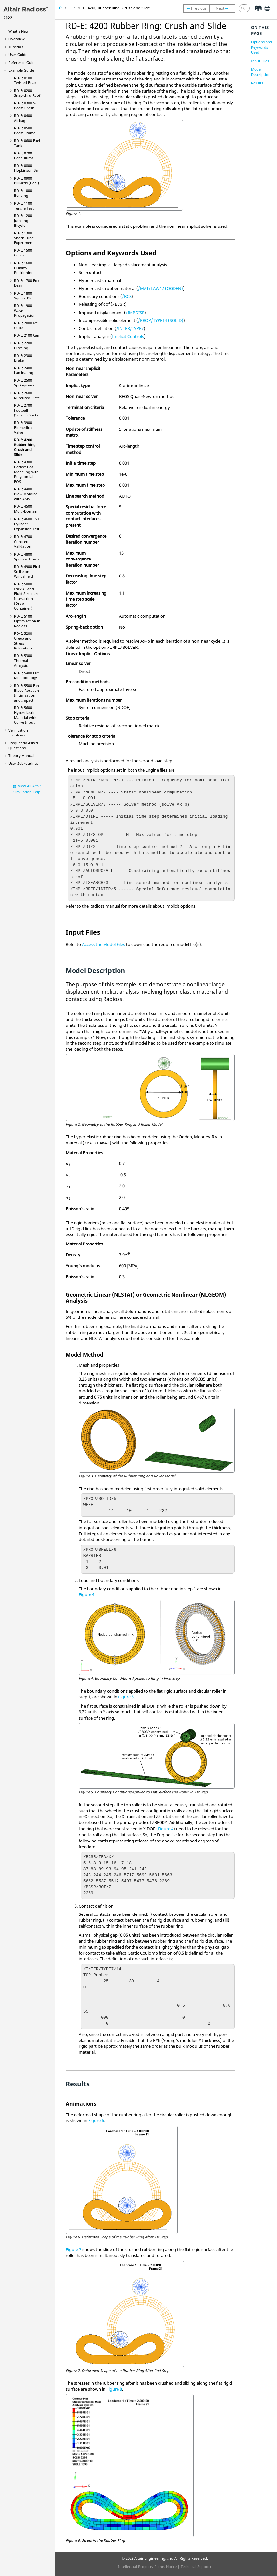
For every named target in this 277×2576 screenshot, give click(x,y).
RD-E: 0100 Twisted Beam (25, 80)
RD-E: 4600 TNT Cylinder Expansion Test (26, 524)
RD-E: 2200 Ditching (23, 345)
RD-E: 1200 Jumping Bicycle (23, 220)
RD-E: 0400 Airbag (23, 118)
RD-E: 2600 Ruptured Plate (27, 395)
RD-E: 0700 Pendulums (23, 155)
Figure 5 (126, 1697)
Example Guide (21, 70)
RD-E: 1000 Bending (23, 193)
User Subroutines (23, 763)
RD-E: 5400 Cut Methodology (26, 675)
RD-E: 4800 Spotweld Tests (26, 556)
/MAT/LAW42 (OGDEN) (160, 288)
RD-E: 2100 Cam (27, 335)
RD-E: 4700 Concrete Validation (23, 541)
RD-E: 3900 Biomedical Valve (23, 427)
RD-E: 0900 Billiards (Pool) (26, 180)
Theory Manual (21, 755)
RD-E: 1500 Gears (23, 252)
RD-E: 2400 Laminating (23, 370)
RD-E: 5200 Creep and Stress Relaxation (23, 640)
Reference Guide (22, 62)
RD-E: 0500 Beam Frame (24, 130)
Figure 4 (86, 1594)
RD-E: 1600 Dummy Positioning (24, 267)
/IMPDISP (135, 312)
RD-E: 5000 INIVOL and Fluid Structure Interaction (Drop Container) (26, 596)
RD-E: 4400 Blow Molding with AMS (26, 494)
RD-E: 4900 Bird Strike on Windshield (27, 571)
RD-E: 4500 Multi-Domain (25, 509)
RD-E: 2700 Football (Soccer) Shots (26, 410)
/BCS (127, 296)
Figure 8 (114, 2389)
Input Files (260, 60)
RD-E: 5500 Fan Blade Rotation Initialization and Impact (26, 693)
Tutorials (15, 46)
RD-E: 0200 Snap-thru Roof (27, 93)
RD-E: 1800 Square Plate (24, 295)
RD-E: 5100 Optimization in (27, 621)
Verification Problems (18, 732)
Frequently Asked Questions (23, 745)
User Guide (17, 54)
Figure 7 (73, 2249)
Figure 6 (96, 2120)
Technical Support (196, 2566)
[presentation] (68, 1165)
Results (257, 82)
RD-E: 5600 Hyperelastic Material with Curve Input (25, 715)
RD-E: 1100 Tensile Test (24, 206)
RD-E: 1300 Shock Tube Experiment (24, 237)
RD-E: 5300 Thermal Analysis (23, 660)
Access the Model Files (103, 944)
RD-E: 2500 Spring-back (24, 382)
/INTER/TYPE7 (130, 328)
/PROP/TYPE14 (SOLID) (160, 320)
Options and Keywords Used (261, 47)
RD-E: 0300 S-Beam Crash (25, 105)
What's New (18, 31)
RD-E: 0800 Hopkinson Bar (26, 168)
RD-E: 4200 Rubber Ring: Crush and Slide (25, 447)
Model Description (260, 72)
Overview (16, 38)
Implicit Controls (128, 336)
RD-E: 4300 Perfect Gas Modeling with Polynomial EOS (26, 471)
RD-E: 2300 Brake (23, 358)
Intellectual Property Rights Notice (147, 2566)
